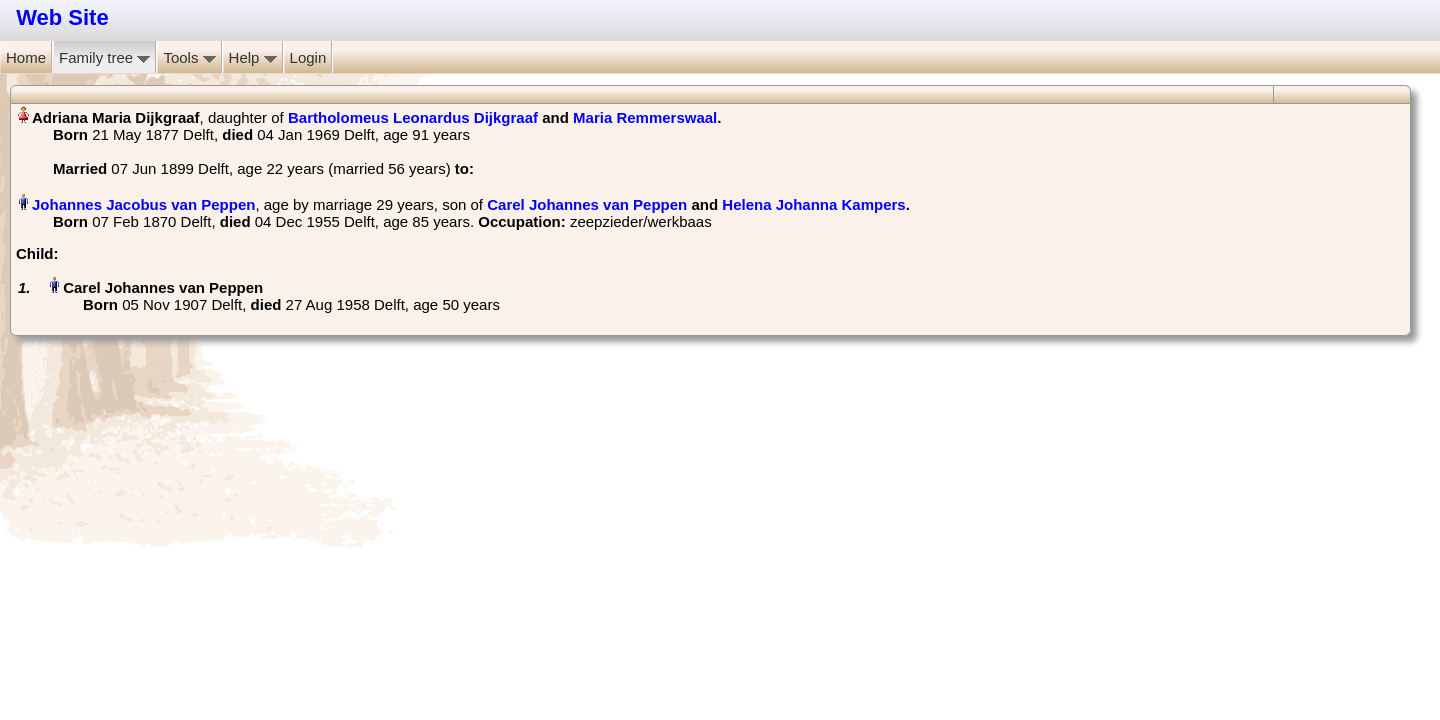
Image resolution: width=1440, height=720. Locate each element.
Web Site (62, 17)
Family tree (104, 57)
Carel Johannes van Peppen (587, 204)
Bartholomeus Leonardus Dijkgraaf (413, 117)
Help (253, 57)
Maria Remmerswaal (645, 117)
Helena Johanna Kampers (813, 204)
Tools (189, 57)
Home (26, 57)
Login (308, 57)
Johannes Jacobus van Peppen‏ (143, 204)
